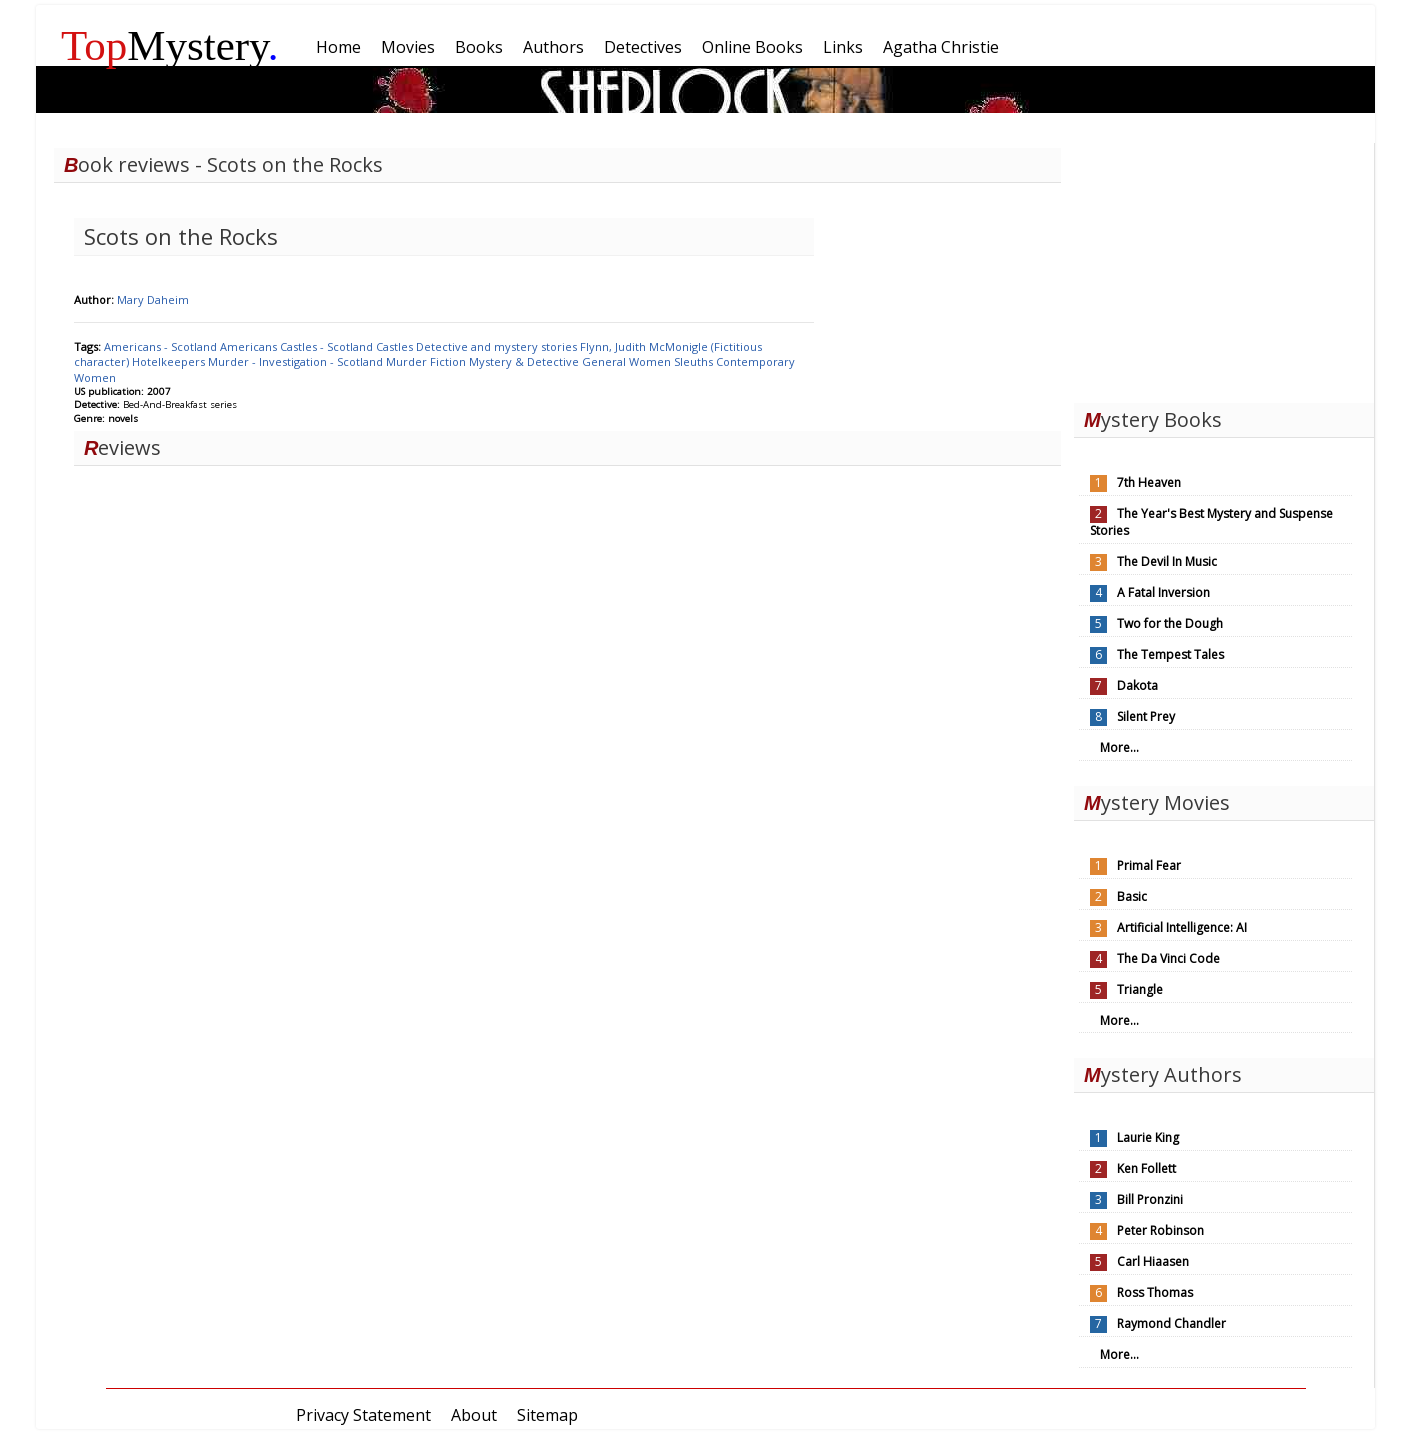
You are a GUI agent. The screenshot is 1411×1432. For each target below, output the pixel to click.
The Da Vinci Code (1168, 958)
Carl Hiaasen (1153, 1261)
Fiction (449, 361)
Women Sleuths (672, 361)
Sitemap (547, 1415)
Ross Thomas (1155, 1292)
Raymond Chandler (1171, 1323)
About (474, 1415)
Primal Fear (1149, 865)
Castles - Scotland (328, 346)
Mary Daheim (153, 299)
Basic (1132, 896)
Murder (408, 361)
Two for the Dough (1170, 623)
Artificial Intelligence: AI (1182, 927)
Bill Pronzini (1150, 1199)
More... (1119, 747)
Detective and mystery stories (498, 346)
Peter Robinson (1160, 1230)
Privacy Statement (363, 1415)
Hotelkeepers (170, 361)
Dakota (1137, 685)
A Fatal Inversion (1163, 592)
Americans (250, 346)
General (605, 361)
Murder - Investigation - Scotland (297, 361)
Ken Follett (1146, 1168)
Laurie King (1148, 1137)
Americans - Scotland (162, 346)
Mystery (170, 45)
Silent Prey (1146, 716)
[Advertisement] (1224, 268)
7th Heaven (1149, 482)
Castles (396, 346)
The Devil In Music (1167, 561)
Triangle (1140, 989)
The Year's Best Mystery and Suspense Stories (1211, 522)
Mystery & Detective (525, 361)
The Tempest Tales (1170, 654)
